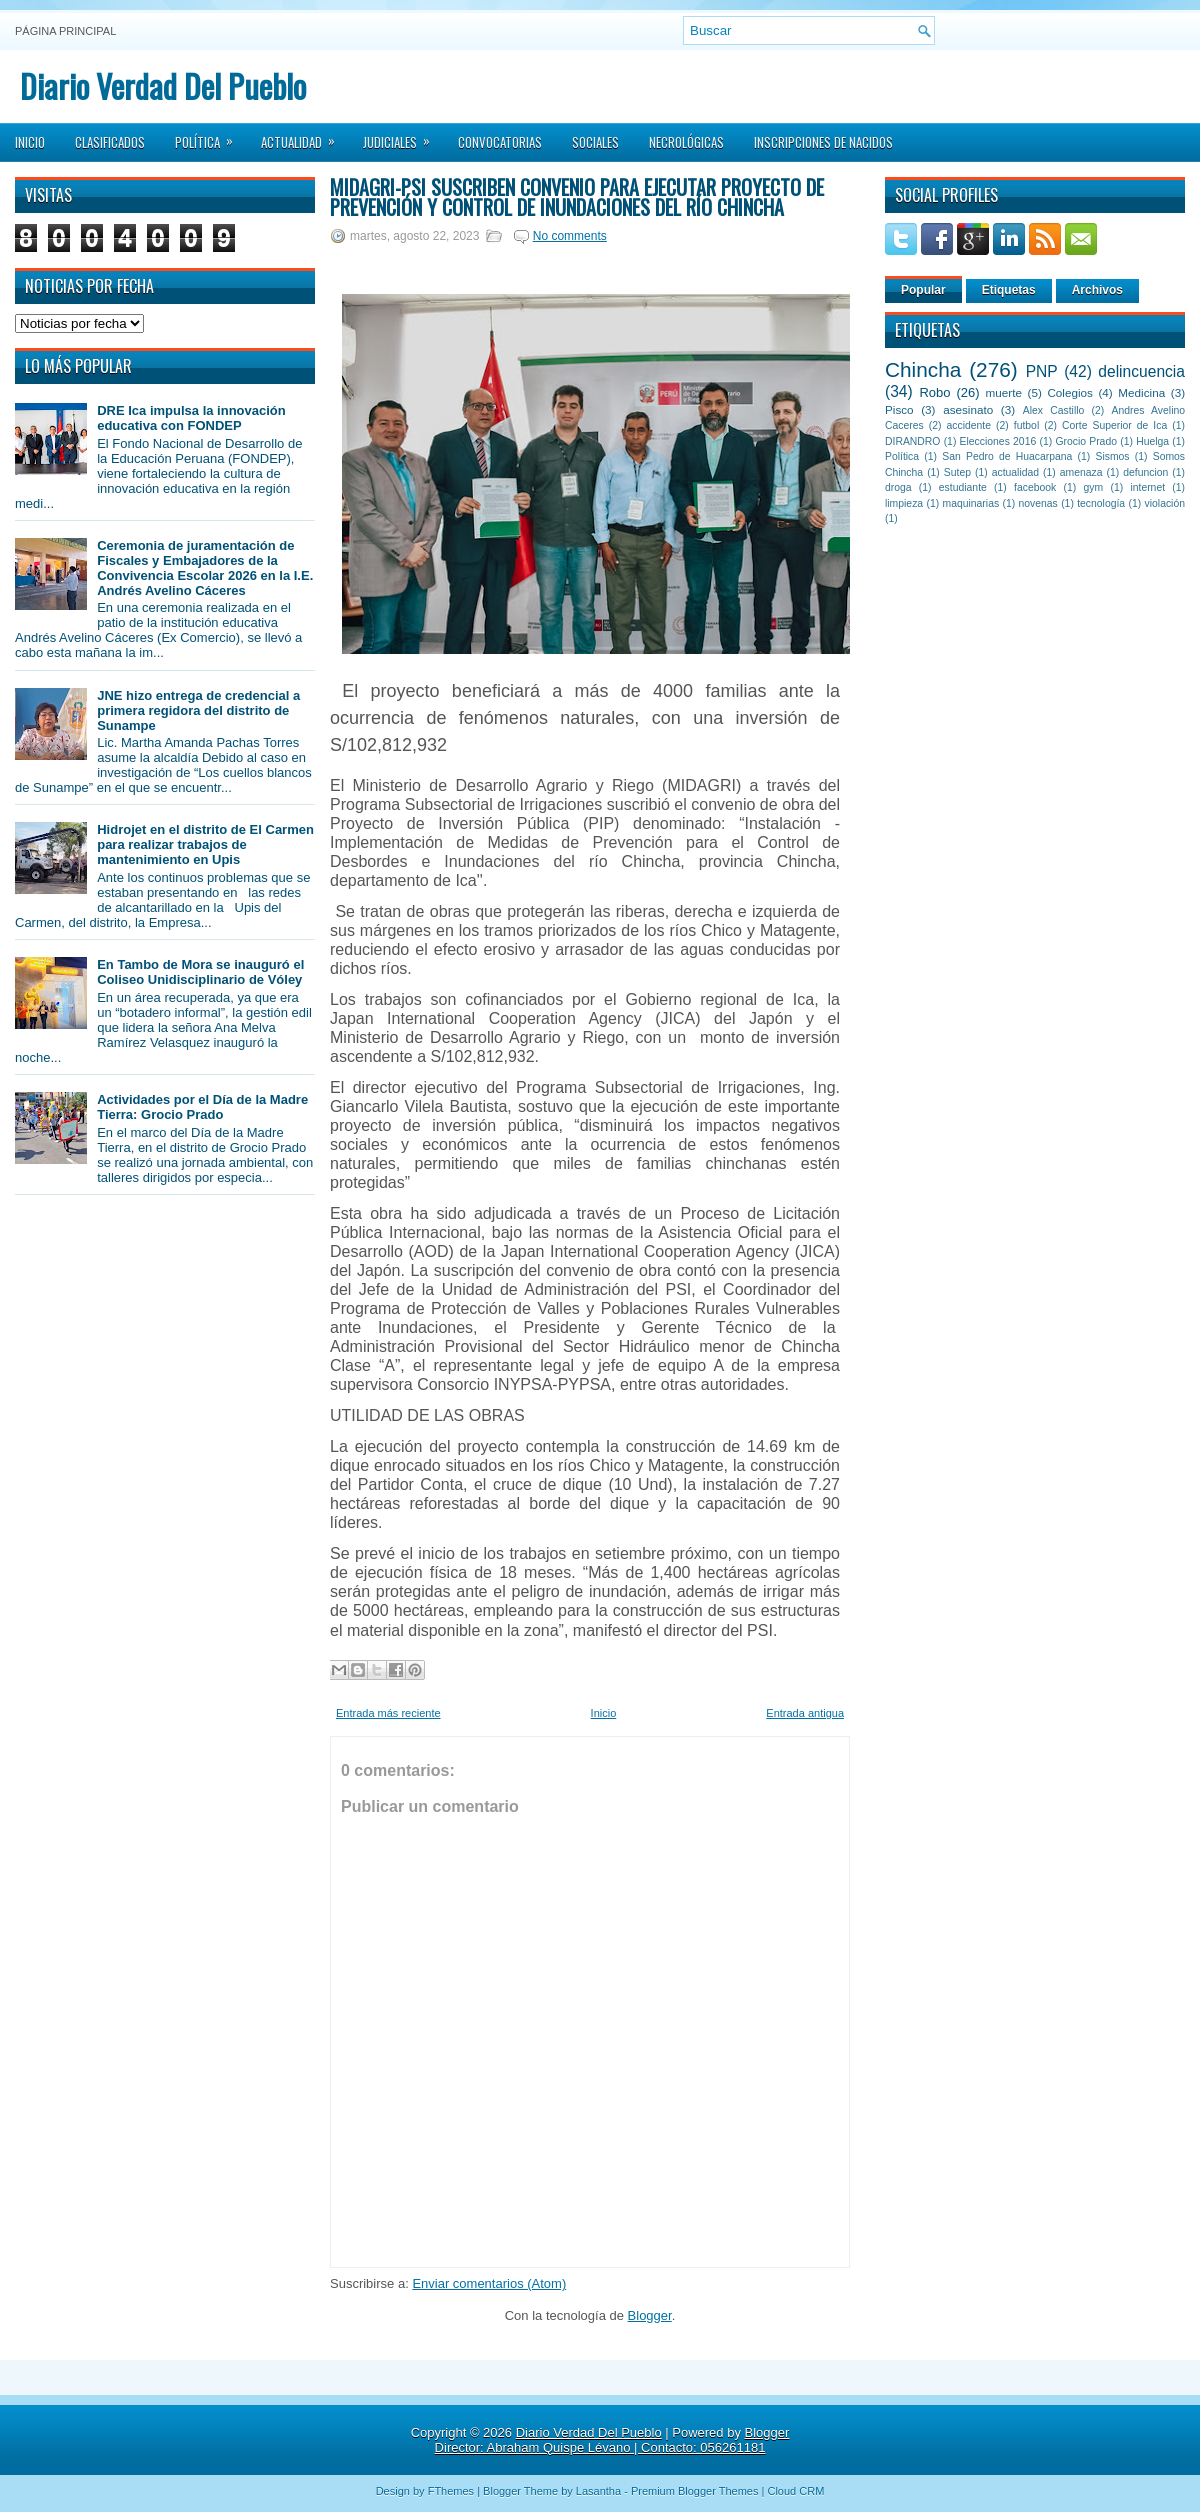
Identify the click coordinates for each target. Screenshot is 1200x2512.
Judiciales (403, 136)
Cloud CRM (795, 2491)
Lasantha (598, 2491)
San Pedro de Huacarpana (1007, 456)
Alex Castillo (1054, 410)
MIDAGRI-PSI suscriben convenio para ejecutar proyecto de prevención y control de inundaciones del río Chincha (577, 197)
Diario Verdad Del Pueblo (163, 85)
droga (898, 487)
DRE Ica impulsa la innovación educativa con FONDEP (191, 418)
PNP (1042, 371)
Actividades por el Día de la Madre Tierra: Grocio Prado (202, 1107)
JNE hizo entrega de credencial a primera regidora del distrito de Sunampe (198, 710)
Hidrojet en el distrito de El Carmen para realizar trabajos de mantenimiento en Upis (205, 844)
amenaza (1081, 472)
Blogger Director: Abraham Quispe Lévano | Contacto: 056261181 (612, 2440)
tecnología (1101, 503)
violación (1165, 503)
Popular (923, 290)
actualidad (1015, 472)
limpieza (904, 503)
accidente (969, 425)
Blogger (650, 2315)
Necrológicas (686, 142)
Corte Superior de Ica (1114, 425)
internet (1147, 487)
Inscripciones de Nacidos (823, 142)
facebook (1035, 487)
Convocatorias (500, 142)
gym (1094, 487)
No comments (570, 236)
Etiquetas (1009, 290)
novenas (1038, 503)
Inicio (30, 142)
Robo (934, 392)
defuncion (1145, 472)
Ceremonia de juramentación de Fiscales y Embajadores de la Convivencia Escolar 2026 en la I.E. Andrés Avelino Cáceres (205, 568)
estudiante (963, 487)
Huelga (1152, 441)
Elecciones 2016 (998, 441)
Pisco (899, 409)
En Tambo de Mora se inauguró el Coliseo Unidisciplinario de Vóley (200, 972)
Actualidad (304, 136)
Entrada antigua (805, 1713)
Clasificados (110, 142)
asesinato (968, 409)
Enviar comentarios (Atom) (489, 2283)
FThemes (451, 2491)
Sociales (595, 142)
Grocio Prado (1086, 441)
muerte (1004, 392)
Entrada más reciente (388, 1713)
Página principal (65, 31)
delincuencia (1141, 371)
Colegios (1069, 392)
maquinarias (971, 503)
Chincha (923, 369)
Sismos (1112, 456)
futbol (1026, 425)
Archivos (1097, 290)
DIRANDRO (912, 441)
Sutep (957, 472)
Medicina (1141, 392)
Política (210, 136)
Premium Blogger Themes (695, 2491)
